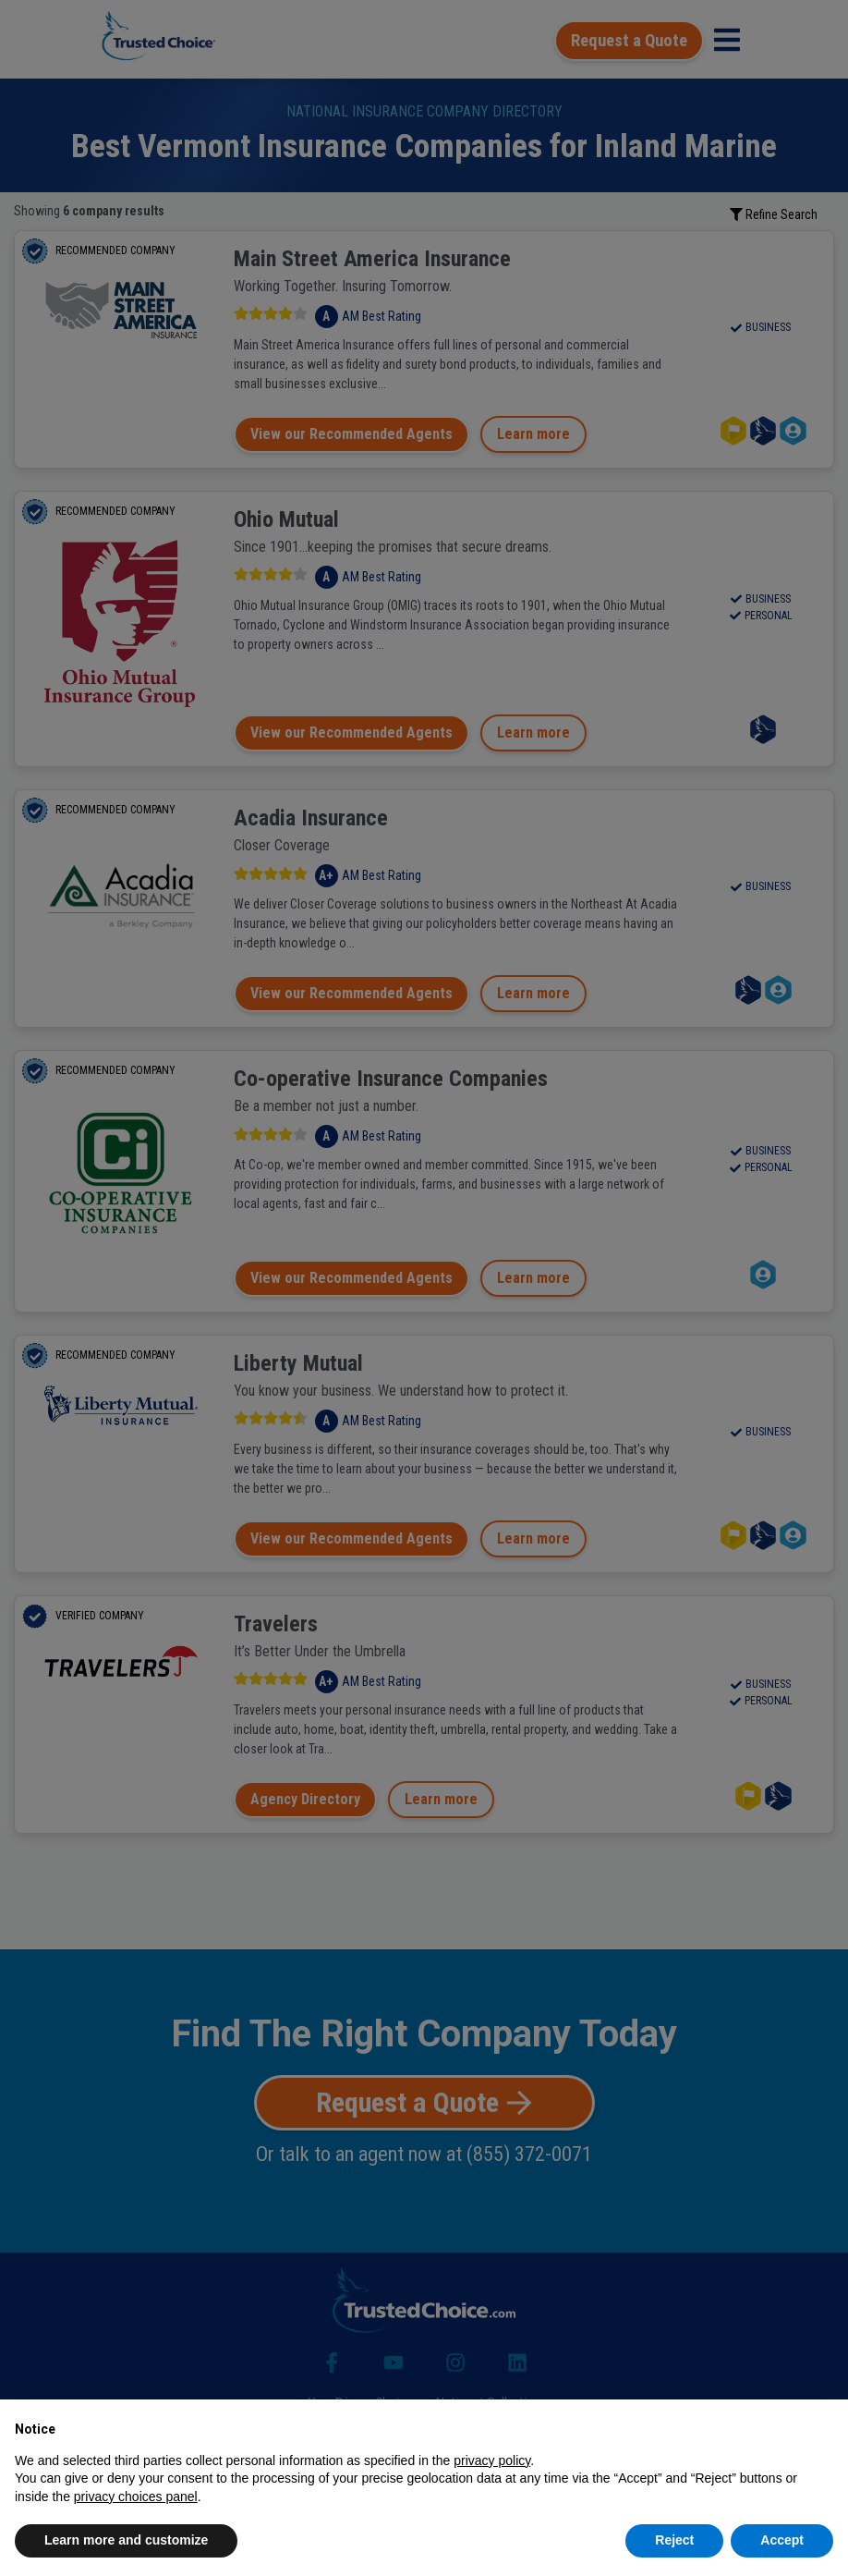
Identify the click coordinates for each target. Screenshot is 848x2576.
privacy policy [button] (492, 2460)
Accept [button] (782, 2540)
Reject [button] (674, 2540)
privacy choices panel (136, 2496)
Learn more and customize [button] (126, 2540)
